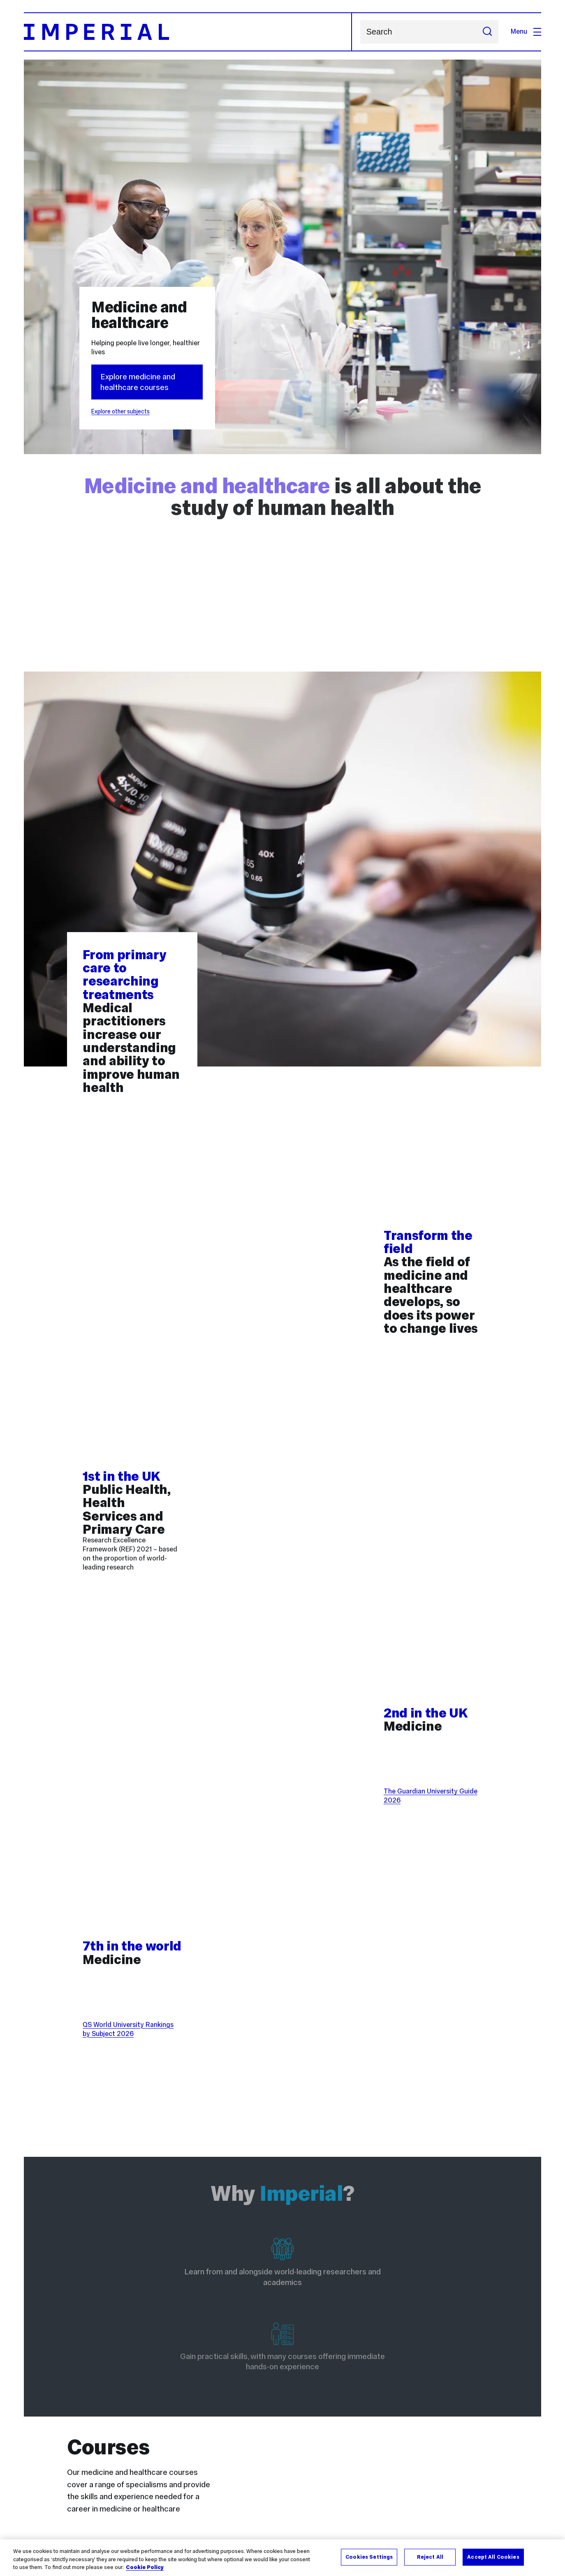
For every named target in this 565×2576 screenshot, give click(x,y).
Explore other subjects (120, 411)
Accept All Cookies (493, 2556)
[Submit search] (488, 32)
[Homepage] (188, 32)
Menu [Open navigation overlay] (526, 31)
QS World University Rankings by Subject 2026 (128, 2029)
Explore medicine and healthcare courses (137, 382)
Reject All (430, 2556)
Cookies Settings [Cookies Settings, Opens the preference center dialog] (369, 2556)
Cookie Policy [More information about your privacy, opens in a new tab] (145, 2567)
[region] (282, 2557)
